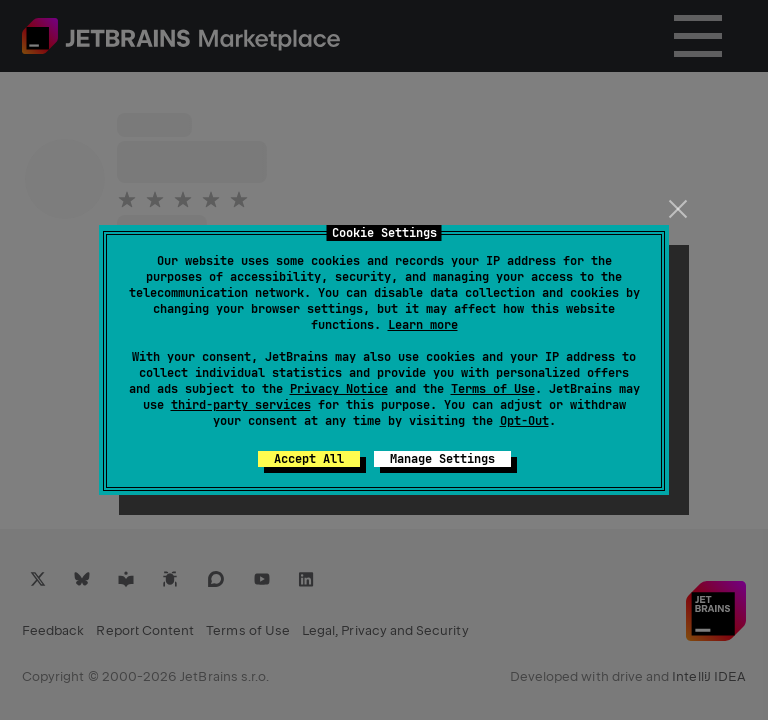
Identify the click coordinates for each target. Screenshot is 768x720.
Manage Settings (442, 459)
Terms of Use (493, 389)
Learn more (423, 325)
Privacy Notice (339, 389)
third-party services (241, 405)
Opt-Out (524, 421)
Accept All (309, 459)
